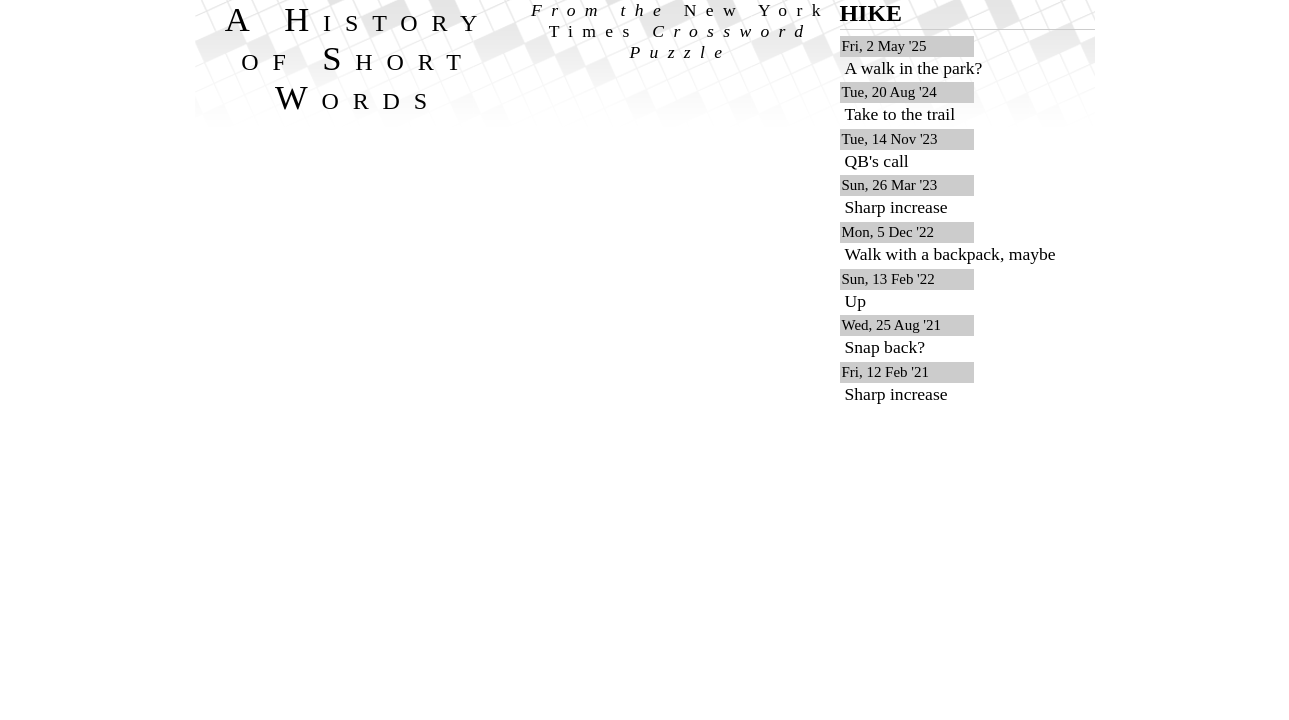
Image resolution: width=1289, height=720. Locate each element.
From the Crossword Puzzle (680, 31)
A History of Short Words (358, 58)
